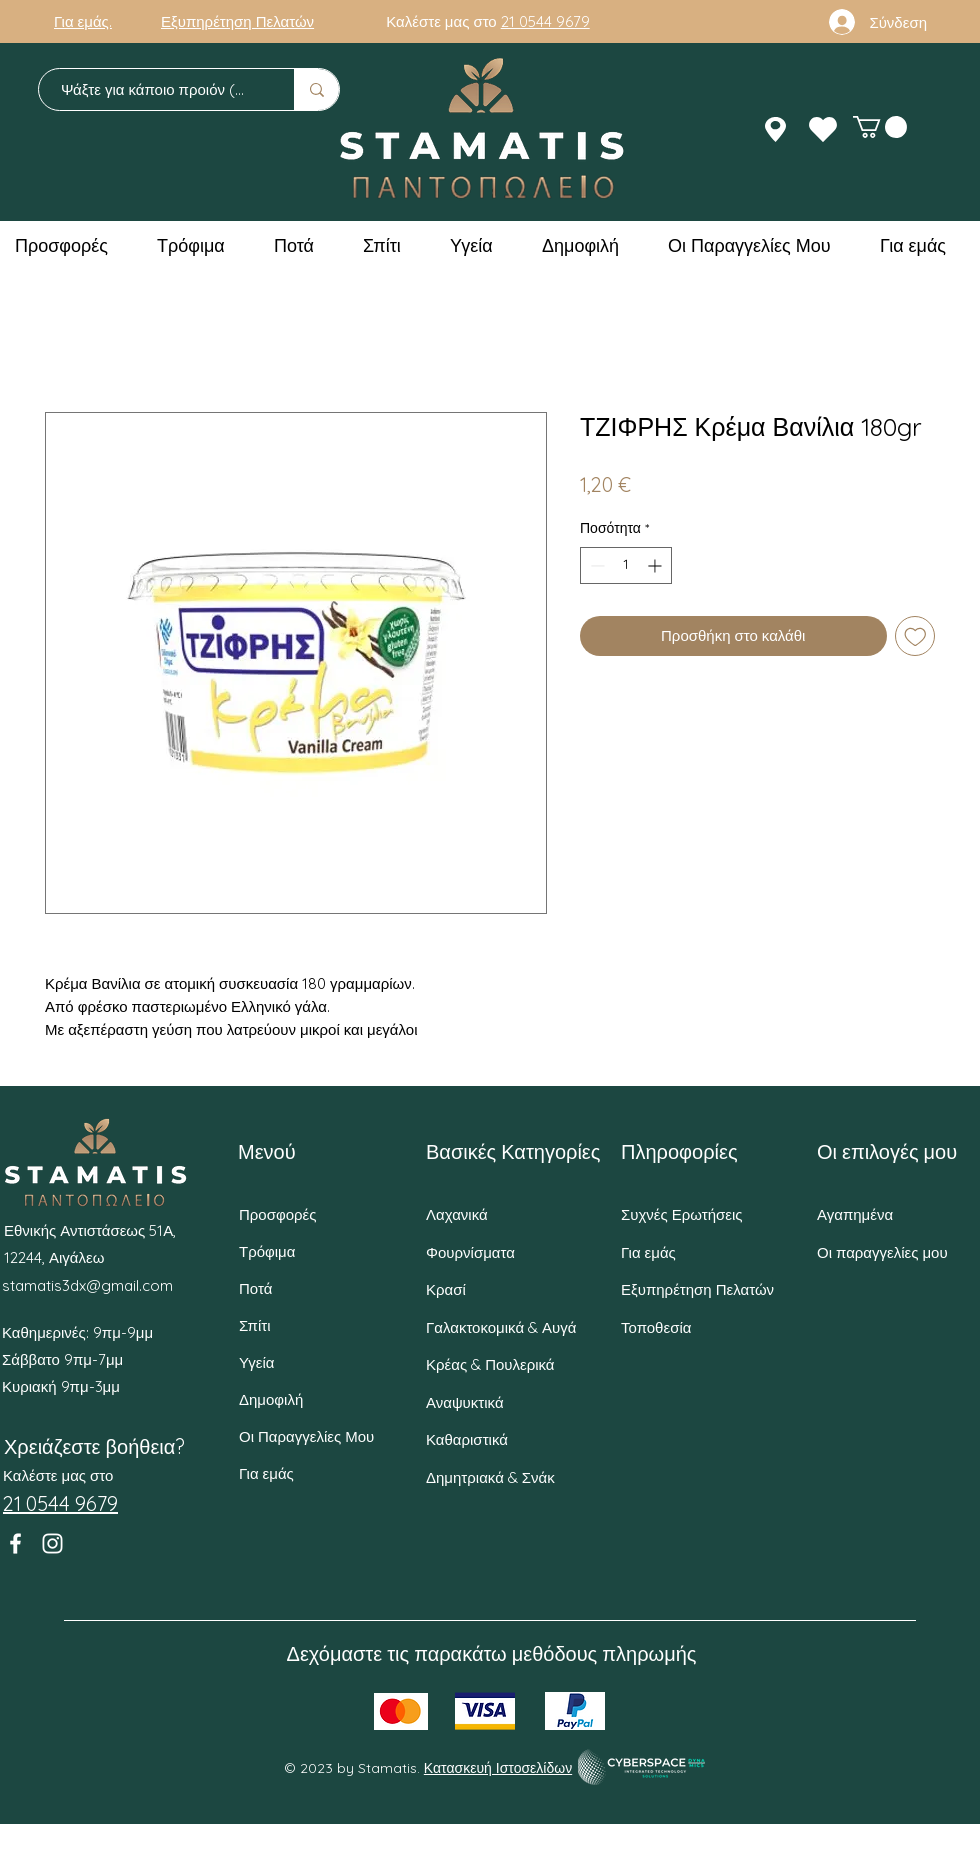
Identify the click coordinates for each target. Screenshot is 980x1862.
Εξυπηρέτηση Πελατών (697, 1289)
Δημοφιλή (271, 1399)
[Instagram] (52, 1543)
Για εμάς (266, 1473)
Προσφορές (277, 1214)
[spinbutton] (626, 565)
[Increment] (656, 565)
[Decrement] (595, 565)
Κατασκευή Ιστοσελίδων (498, 1768)
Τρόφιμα (267, 1251)
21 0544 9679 (545, 21)
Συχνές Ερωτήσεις (682, 1214)
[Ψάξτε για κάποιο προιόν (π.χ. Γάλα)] (156, 89)
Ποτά (255, 1288)
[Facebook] (15, 1543)
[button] (880, 127)
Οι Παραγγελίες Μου (306, 1436)
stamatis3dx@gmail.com (87, 1285)
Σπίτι (255, 1325)
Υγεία (256, 1362)
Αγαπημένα (855, 1214)
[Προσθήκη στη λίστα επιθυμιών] (915, 636)
